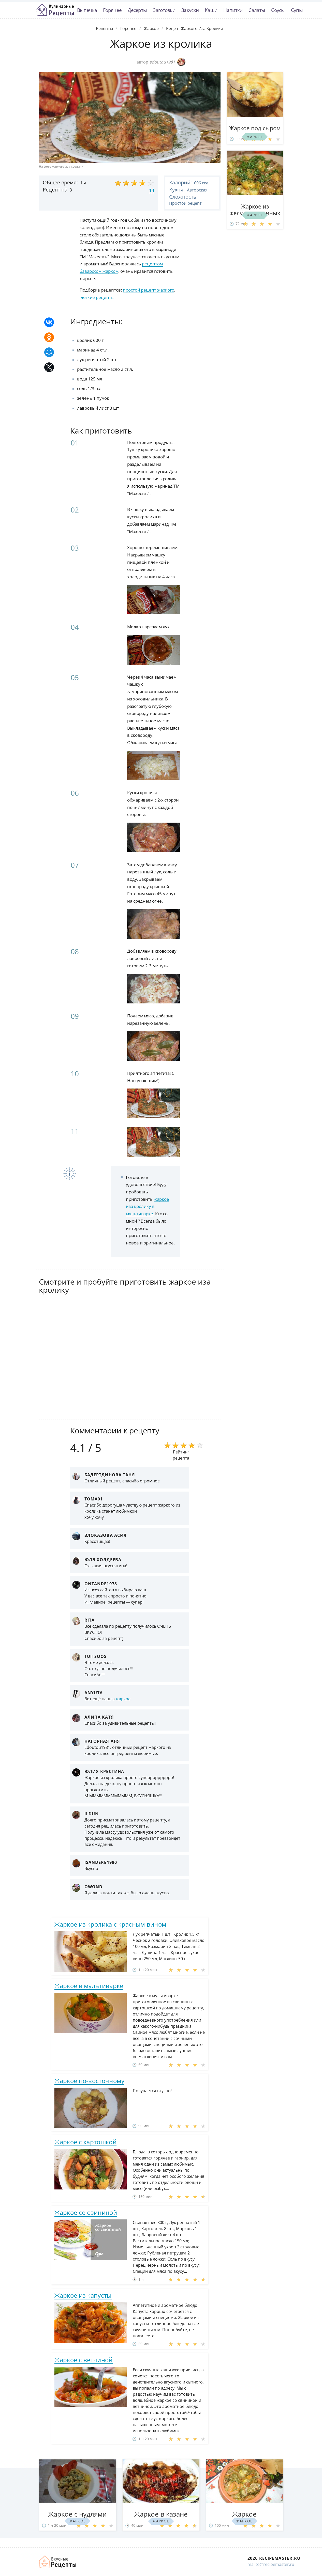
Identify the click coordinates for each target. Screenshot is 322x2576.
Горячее (112, 10)
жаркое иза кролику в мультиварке (147, 1206)
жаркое (123, 1699)
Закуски (190, 10)
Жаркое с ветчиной (83, 2360)
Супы (297, 10)
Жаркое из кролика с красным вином (110, 1924)
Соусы (278, 10)
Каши (211, 10)
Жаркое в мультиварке (88, 1985)
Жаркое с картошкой (85, 2142)
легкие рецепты (97, 297)
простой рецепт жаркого (148, 290)
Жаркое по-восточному (89, 2080)
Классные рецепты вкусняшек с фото (55, 10)
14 (151, 190)
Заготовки (164, 10)
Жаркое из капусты (82, 2295)
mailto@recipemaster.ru (270, 2564)
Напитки (232, 10)
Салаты (256, 10)
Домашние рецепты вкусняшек (58, 2561)
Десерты (137, 10)
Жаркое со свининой (85, 2212)
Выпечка (87, 10)
